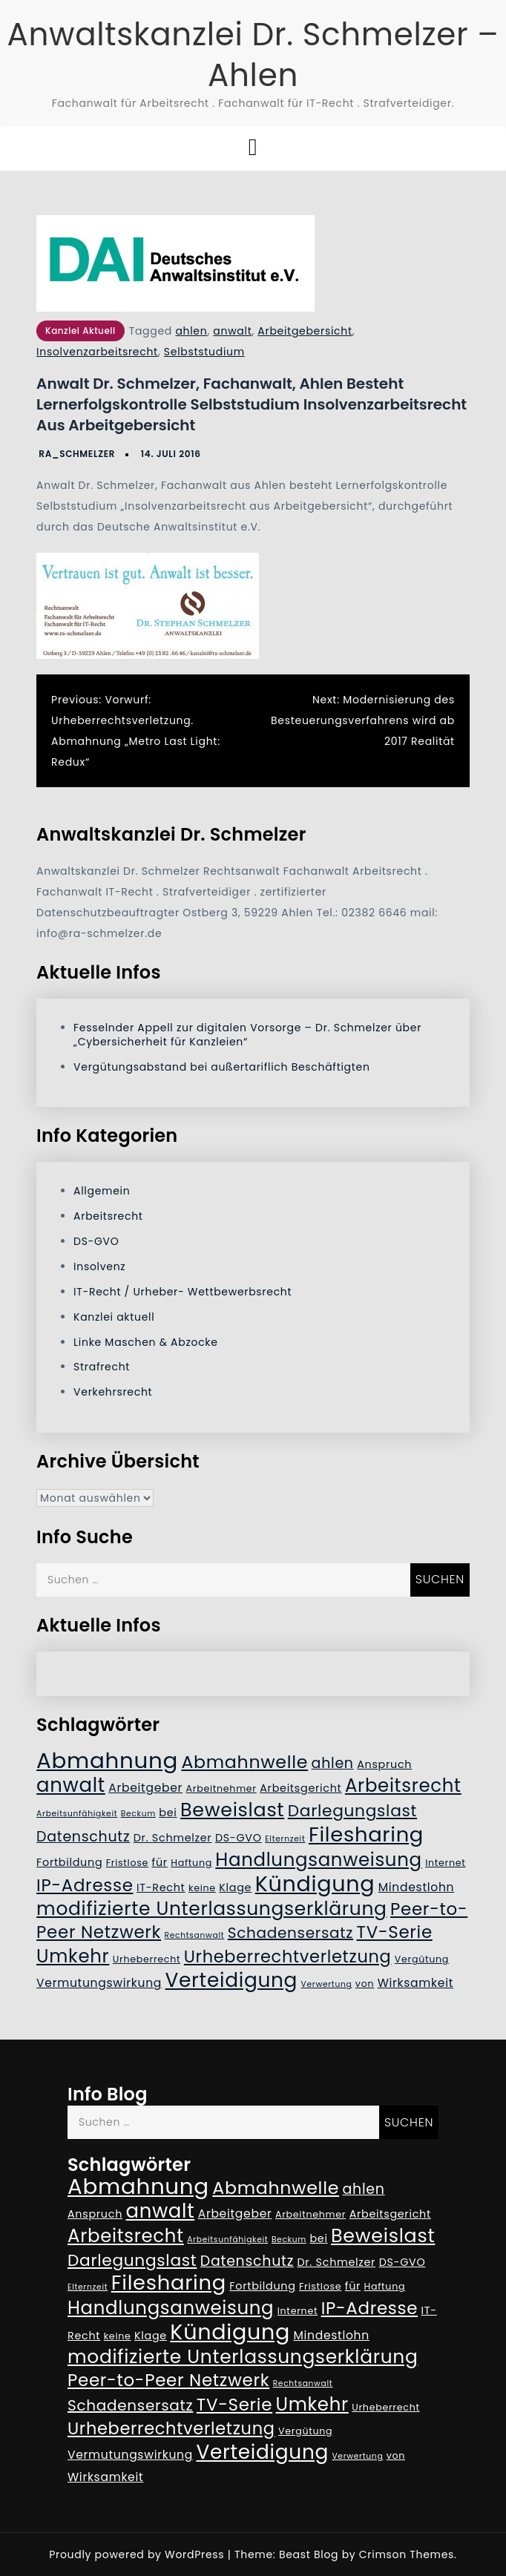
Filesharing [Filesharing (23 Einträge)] (366, 1834)
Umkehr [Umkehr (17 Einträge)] (72, 1956)
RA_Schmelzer (77, 453)
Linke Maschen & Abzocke (145, 1342)
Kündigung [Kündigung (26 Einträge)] (315, 1884)
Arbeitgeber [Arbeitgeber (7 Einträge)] (145, 1787)
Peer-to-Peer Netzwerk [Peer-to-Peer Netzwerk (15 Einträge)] (168, 2380)
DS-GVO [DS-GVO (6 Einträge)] (238, 1837)
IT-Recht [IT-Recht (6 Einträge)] (161, 1887)
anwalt (232, 330)
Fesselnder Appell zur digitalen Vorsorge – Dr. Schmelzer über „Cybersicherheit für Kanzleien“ (247, 1034)
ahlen (191, 330)
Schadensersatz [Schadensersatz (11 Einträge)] (290, 1932)
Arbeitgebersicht (304, 330)
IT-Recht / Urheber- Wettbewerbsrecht (182, 1291)
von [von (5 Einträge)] (364, 1983)
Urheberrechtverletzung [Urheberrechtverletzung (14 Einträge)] (288, 1956)
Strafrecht (101, 1366)
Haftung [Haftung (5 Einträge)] (191, 1862)
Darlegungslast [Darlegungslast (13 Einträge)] (352, 1810)
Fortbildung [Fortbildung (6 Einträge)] (69, 1862)
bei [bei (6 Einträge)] (168, 1812)
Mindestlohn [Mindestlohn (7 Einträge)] (416, 1887)
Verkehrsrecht (112, 1391)
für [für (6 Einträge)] (159, 1862)
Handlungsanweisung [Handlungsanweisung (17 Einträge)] (318, 1860)
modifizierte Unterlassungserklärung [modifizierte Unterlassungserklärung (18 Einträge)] (211, 1909)
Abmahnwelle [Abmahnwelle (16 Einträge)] (244, 1761)
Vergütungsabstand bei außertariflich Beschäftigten (221, 1066)
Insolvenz (99, 1266)
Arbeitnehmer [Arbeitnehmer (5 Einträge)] (221, 1788)
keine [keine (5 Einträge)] (202, 1888)
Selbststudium (204, 351)
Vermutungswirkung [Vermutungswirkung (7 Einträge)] (99, 1983)
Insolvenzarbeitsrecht (97, 351)
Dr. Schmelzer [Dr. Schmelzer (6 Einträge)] (173, 1837)
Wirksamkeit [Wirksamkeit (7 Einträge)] (415, 1983)
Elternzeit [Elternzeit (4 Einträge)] (285, 1838)
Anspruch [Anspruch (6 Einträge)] (384, 1764)
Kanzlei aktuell (80, 330)
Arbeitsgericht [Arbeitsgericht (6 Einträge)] (300, 1788)
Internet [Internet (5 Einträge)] (445, 1862)
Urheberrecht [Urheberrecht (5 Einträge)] (147, 1959)
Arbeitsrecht (108, 1216)
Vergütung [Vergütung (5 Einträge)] (422, 1959)
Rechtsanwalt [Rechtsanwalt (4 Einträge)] (195, 1935)
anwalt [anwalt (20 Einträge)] (70, 1785)
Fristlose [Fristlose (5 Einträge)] (127, 1862)
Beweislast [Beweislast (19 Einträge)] (232, 1809)
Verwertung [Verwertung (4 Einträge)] (326, 1984)
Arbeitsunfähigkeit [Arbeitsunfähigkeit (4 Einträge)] (76, 1813)
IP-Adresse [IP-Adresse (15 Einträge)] (84, 1885)
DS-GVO (96, 1241)
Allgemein (101, 1190)
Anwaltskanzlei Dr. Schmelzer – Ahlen (253, 55)
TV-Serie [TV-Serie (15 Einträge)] (395, 1932)
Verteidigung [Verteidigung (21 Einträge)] (231, 1980)
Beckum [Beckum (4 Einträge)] (138, 1813)
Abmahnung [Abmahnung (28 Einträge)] (107, 1760)
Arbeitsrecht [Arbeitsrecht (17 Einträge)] (403, 1785)
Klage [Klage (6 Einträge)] (235, 1887)
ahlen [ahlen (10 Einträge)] (333, 1763)
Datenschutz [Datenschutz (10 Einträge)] (83, 1837)
